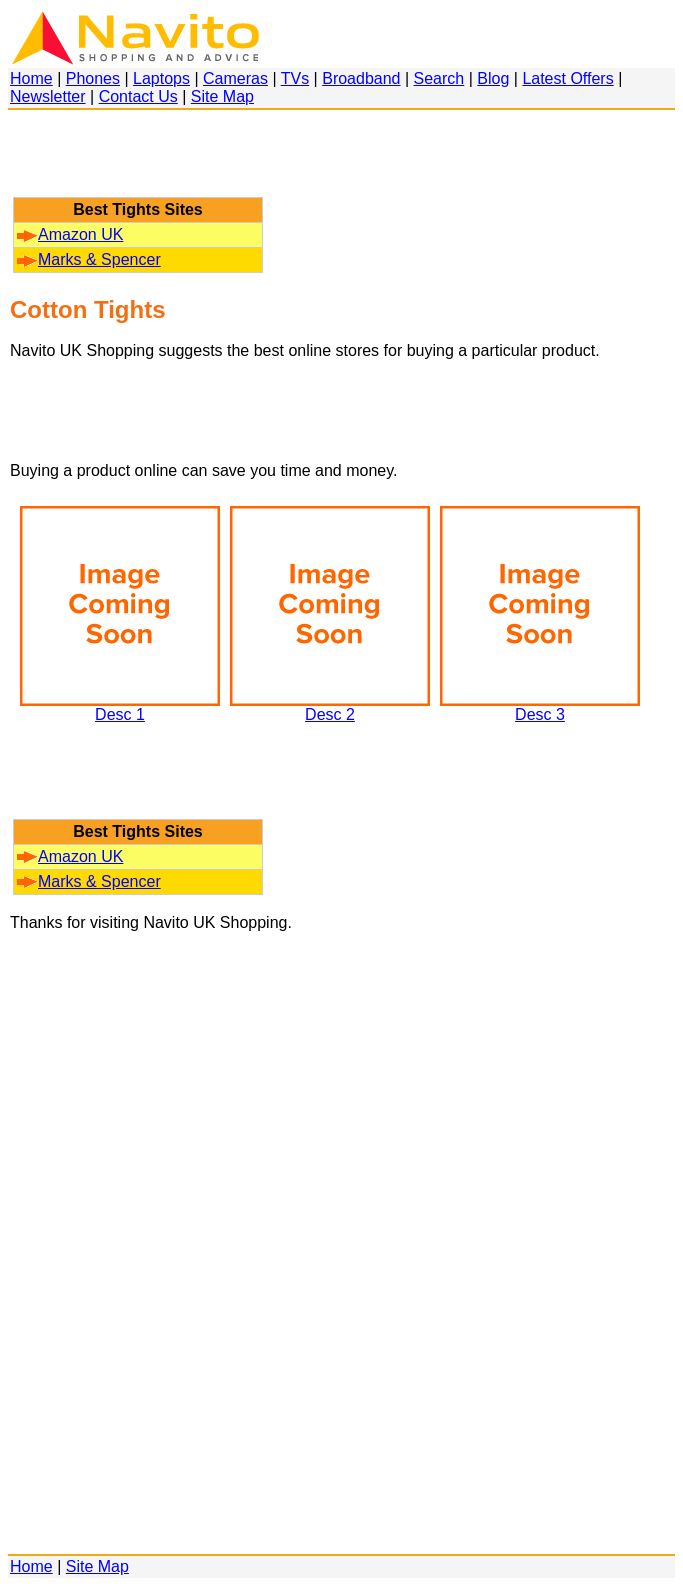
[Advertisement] (138, 163)
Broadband (361, 78)
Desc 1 (120, 707)
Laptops (161, 78)
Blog (493, 78)
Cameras (235, 78)
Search (439, 78)
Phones (93, 78)
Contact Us (138, 96)
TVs (295, 78)
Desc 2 (330, 707)
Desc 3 (540, 707)
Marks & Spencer (89, 259)
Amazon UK (70, 234)
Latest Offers (567, 78)
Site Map (222, 96)
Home (31, 78)
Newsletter (48, 96)
